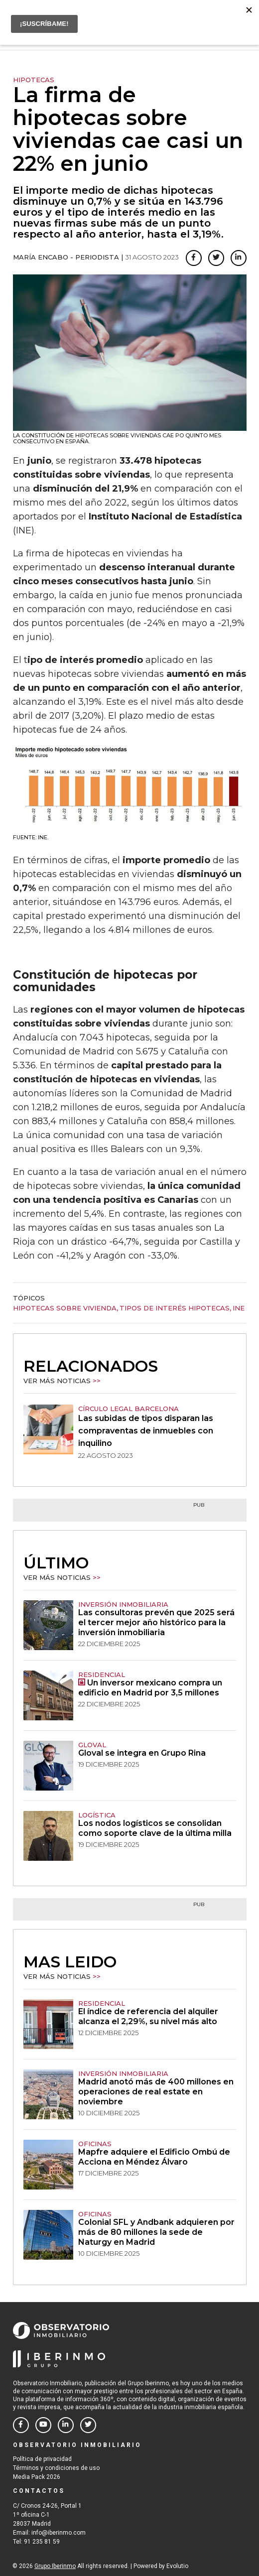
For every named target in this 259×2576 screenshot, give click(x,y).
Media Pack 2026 (36, 2476)
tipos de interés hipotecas (175, 1308)
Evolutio (177, 2566)
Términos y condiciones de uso (56, 2467)
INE (239, 1308)
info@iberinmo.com (58, 2532)
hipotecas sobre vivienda (65, 1308)
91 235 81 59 (42, 2541)
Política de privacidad (42, 2458)
